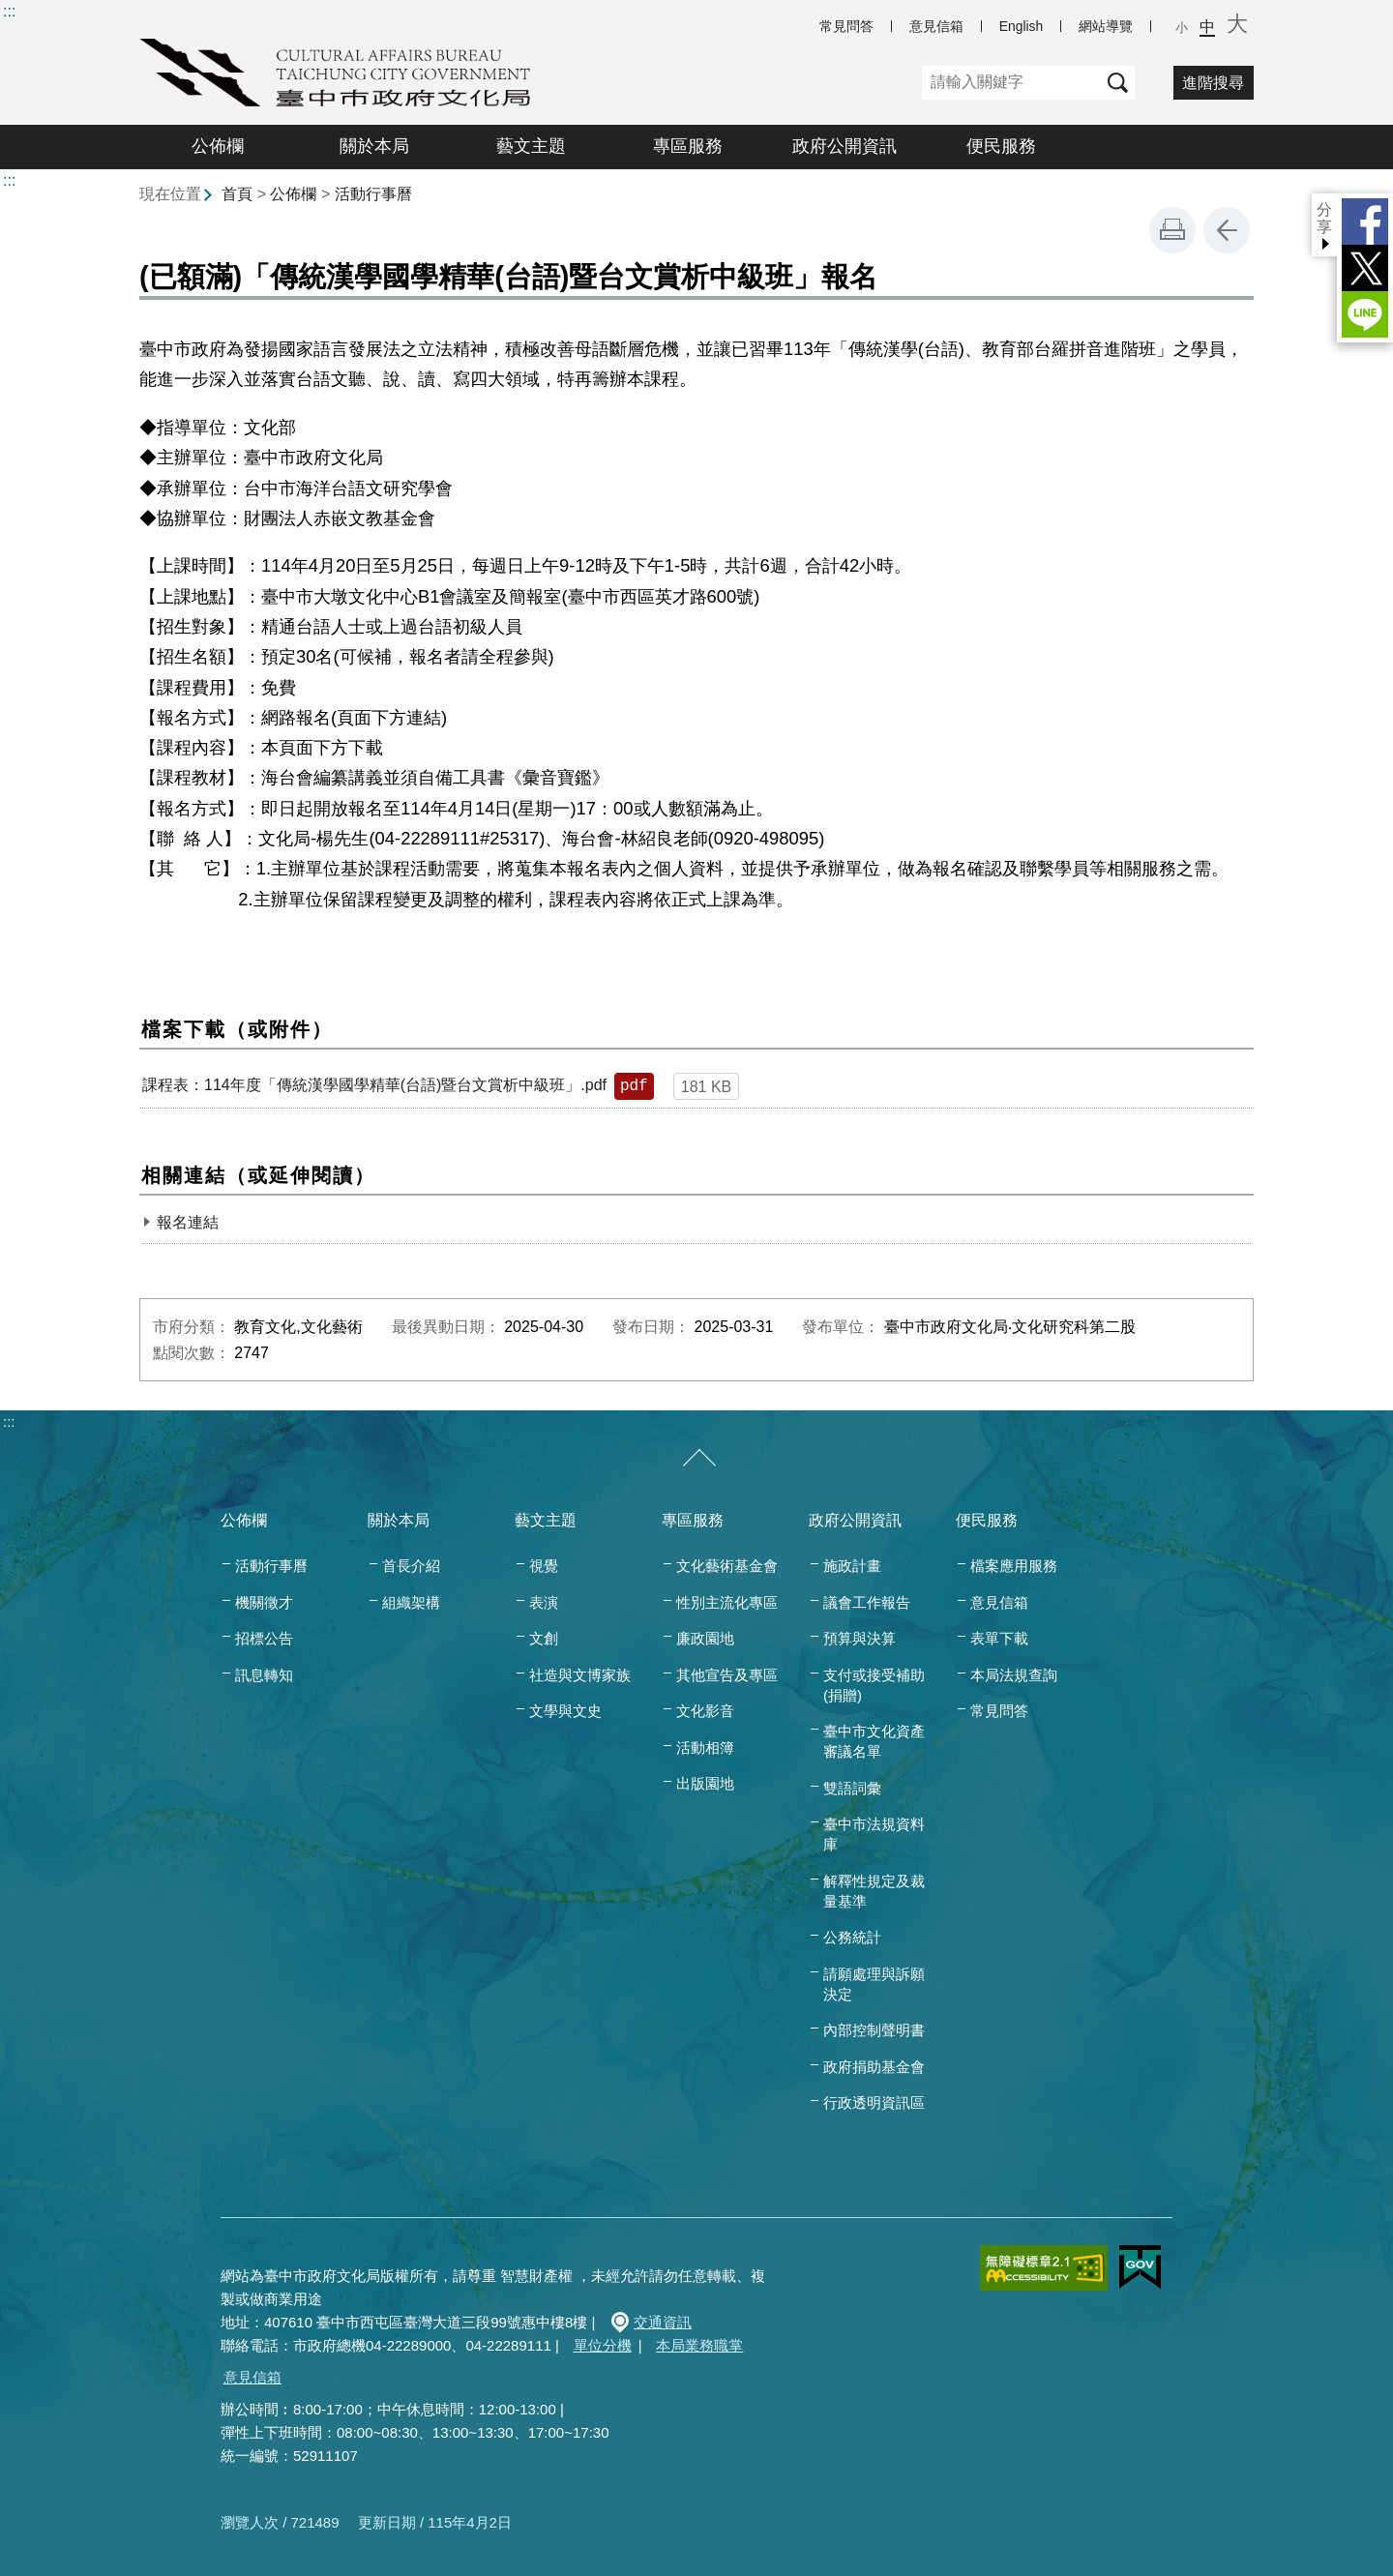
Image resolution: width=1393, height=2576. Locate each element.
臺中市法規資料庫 (874, 1834)
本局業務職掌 (699, 2345)
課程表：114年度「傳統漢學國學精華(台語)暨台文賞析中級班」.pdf (374, 1085)
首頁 (237, 194)
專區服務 (688, 146)
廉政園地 (705, 1638)
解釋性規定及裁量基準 (874, 1891)
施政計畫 (852, 1565)
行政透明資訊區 (874, 2102)
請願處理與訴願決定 (874, 1984)
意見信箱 (936, 26)
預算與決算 (859, 1638)
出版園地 (705, 1783)
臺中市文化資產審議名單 (874, 1741)
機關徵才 (264, 1602)
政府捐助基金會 (874, 2066)
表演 (543, 1602)
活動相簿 (705, 1747)
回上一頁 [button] (1226, 230)
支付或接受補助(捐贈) (874, 1685)
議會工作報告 (866, 1602)
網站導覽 (1106, 26)
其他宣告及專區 (727, 1675)
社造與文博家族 (580, 1675)
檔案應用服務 (1013, 1565)
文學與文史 (565, 1711)
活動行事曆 (373, 194)
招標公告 (264, 1638)
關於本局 (374, 146)
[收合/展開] (699, 1458)
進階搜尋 (1213, 82)
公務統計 (852, 1937)
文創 (543, 1638)
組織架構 (411, 1602)
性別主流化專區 (727, 1602)
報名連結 (188, 1222)
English (1021, 26)
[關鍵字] (1011, 83)
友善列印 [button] (1172, 230)
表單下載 (999, 1638)
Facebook (1365, 221)
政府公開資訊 (844, 146)
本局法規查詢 (1013, 1675)
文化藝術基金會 (727, 1565)
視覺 (543, 1565)
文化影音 (705, 1711)
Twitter (1365, 268)
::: (9, 11)
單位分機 (603, 2345)
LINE (1365, 314)
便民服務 (1001, 146)
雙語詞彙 (852, 1788)
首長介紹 (411, 1565)
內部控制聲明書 (874, 2030)
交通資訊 (663, 2322)
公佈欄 (218, 146)
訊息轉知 (264, 1675)
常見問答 (846, 26)
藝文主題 (531, 146)
